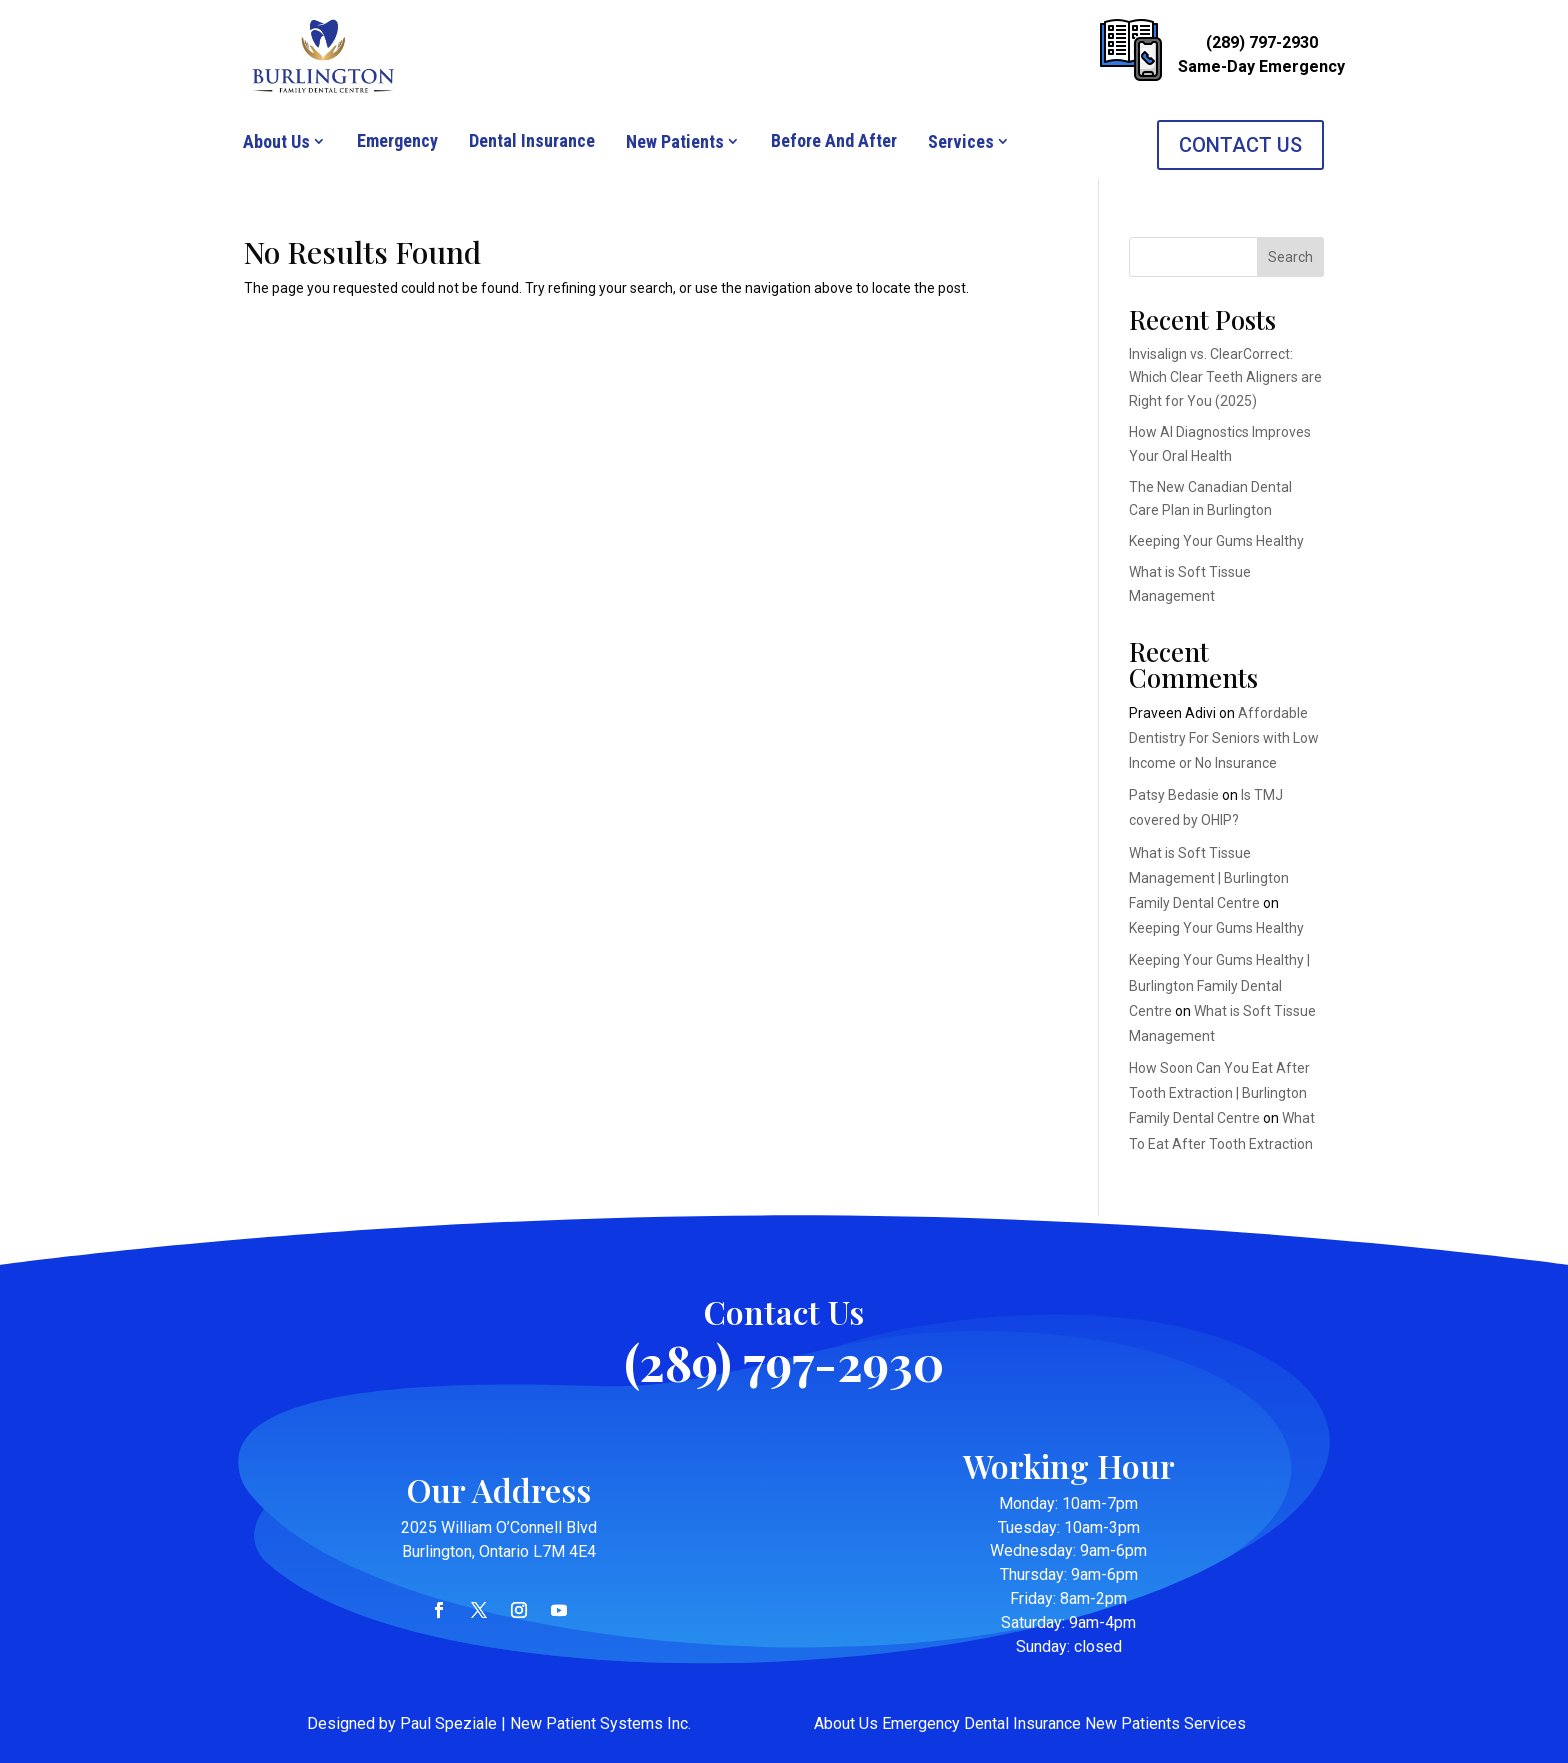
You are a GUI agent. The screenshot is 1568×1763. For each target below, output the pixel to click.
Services (961, 141)
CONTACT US (1240, 145)
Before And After (834, 140)
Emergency (397, 140)
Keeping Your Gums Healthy (1216, 541)
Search (1290, 257)
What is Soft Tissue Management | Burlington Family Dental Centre (1209, 878)
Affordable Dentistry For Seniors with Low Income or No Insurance (1224, 738)
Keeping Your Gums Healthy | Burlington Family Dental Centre (1219, 985)
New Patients (675, 141)
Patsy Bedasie (1174, 795)
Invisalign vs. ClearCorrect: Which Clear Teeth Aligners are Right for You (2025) (1225, 378)
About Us (276, 141)
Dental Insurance (532, 140)
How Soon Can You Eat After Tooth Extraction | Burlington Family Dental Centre (1219, 1093)
